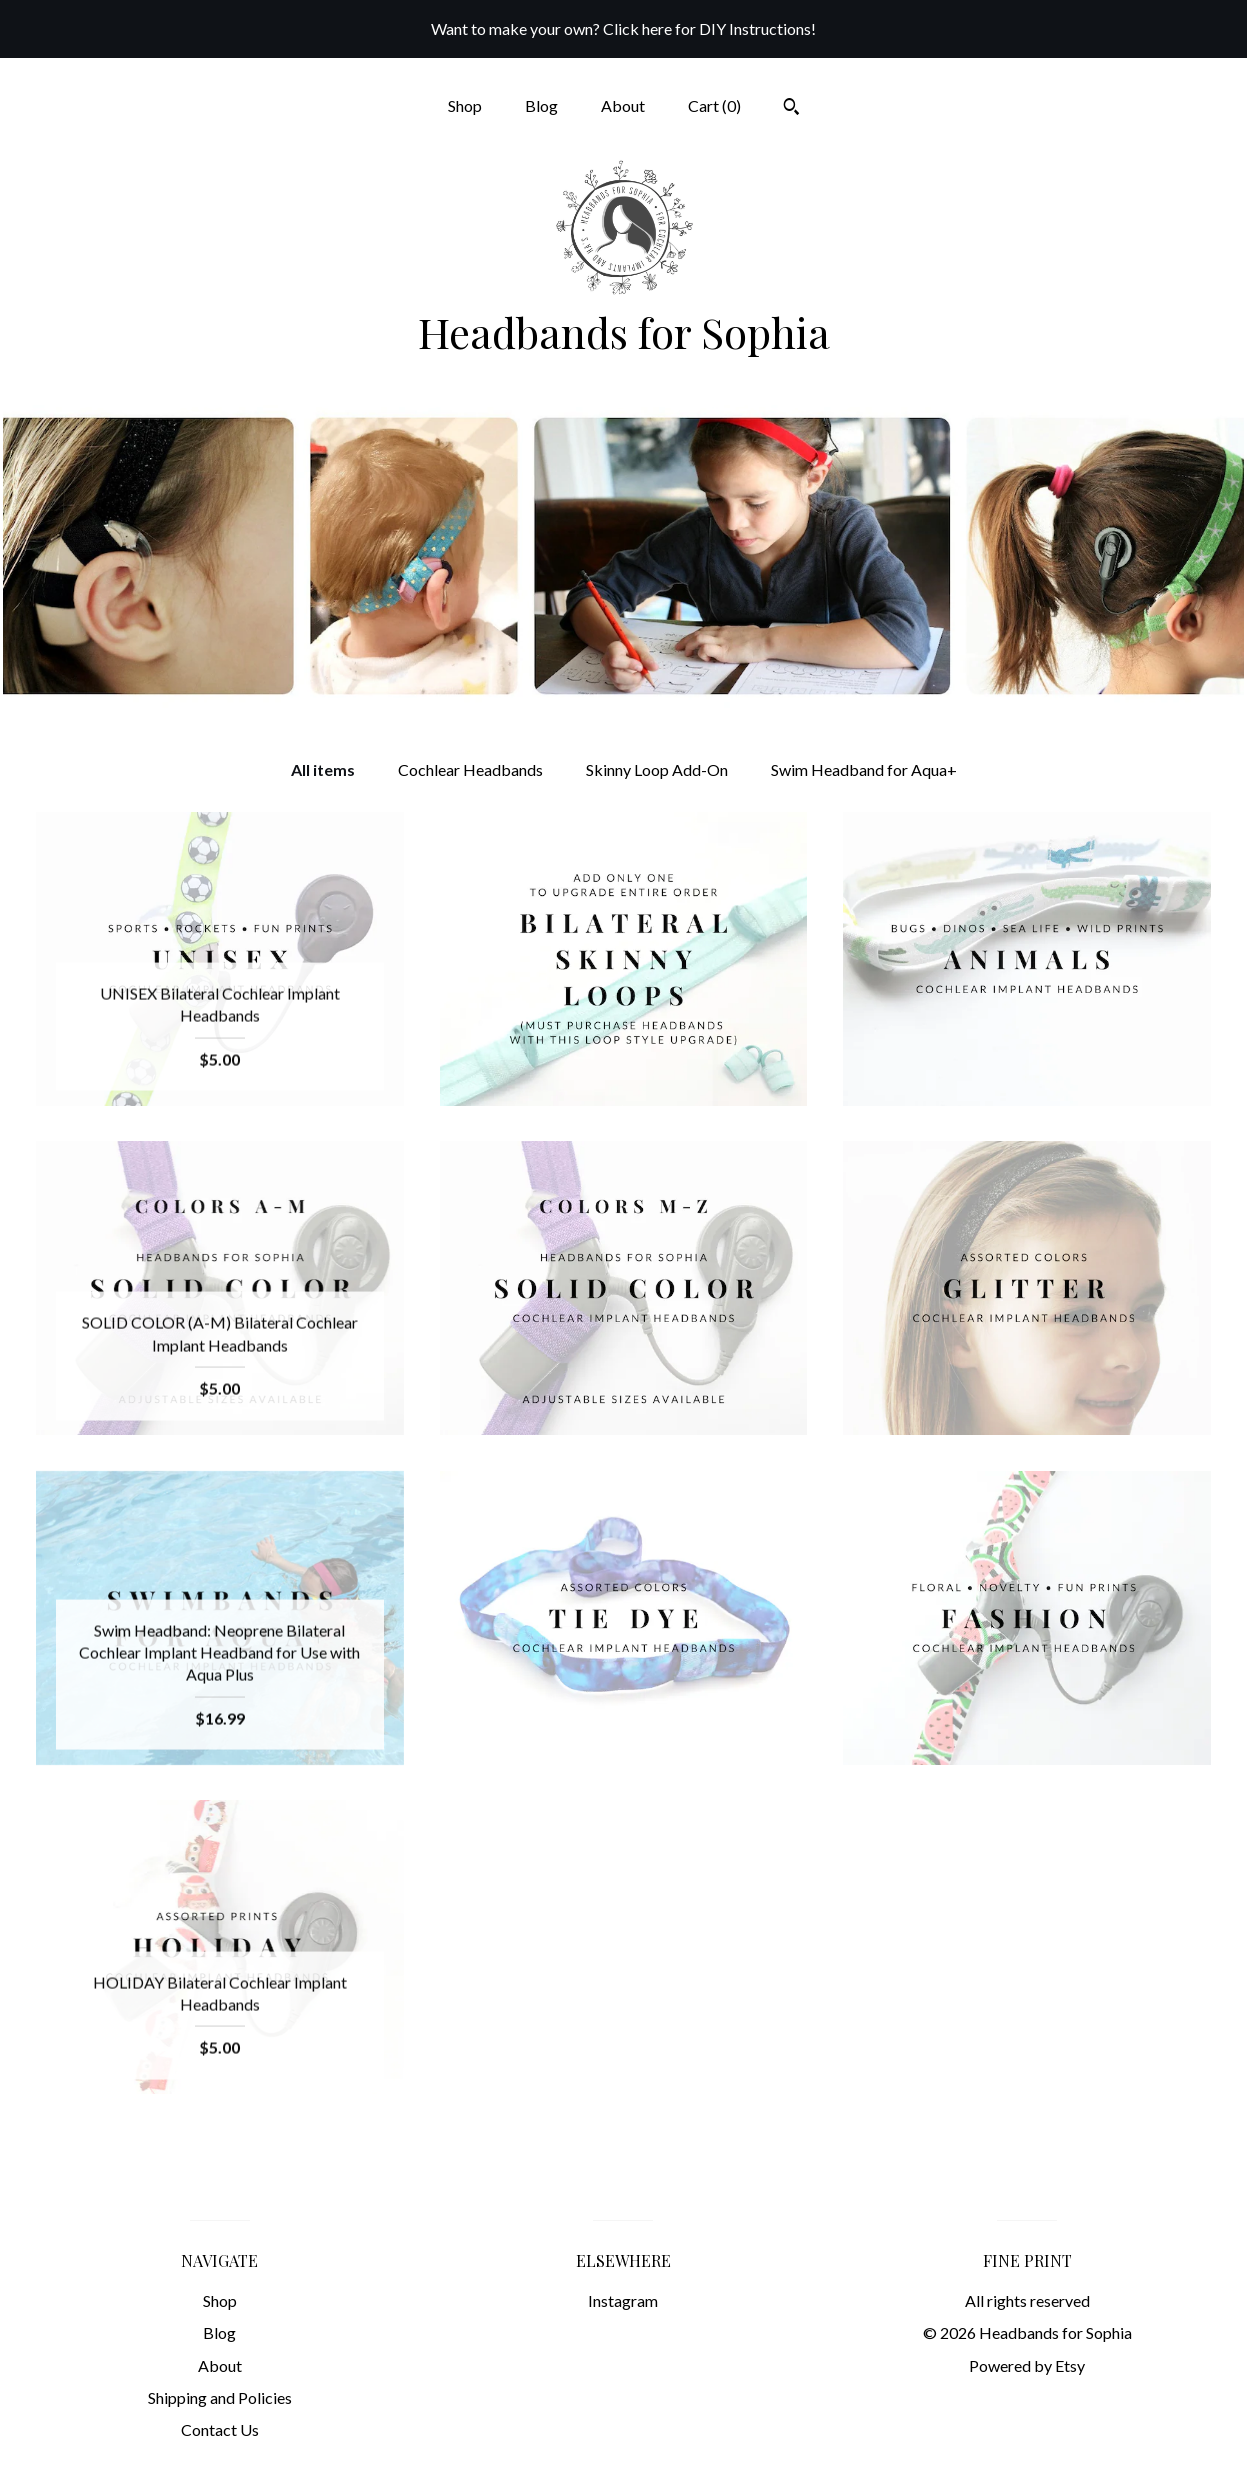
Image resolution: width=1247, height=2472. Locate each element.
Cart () (714, 105)
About (623, 105)
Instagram (623, 2300)
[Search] (791, 109)
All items (323, 769)
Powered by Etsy (1027, 2365)
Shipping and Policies (220, 2397)
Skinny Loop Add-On (657, 769)
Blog (541, 105)
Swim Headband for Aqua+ (864, 769)
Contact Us (220, 2429)
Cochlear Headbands (470, 769)
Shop (465, 105)
